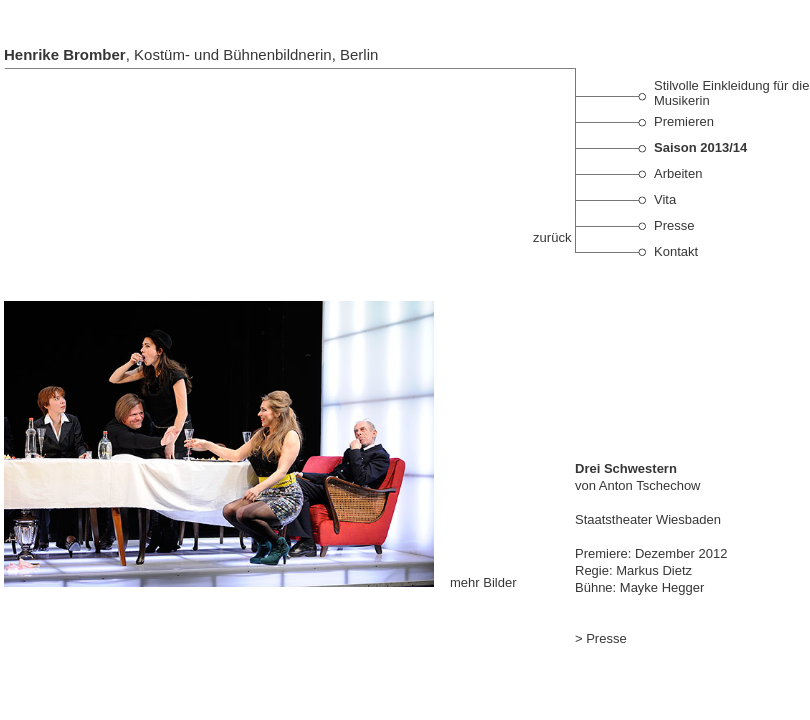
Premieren (684, 121)
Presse (674, 225)
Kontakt (676, 251)
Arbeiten (678, 173)
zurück (554, 237)
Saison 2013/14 (700, 147)
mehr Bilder (481, 582)
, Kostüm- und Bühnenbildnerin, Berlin (191, 54)
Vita (665, 199)
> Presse (601, 638)
